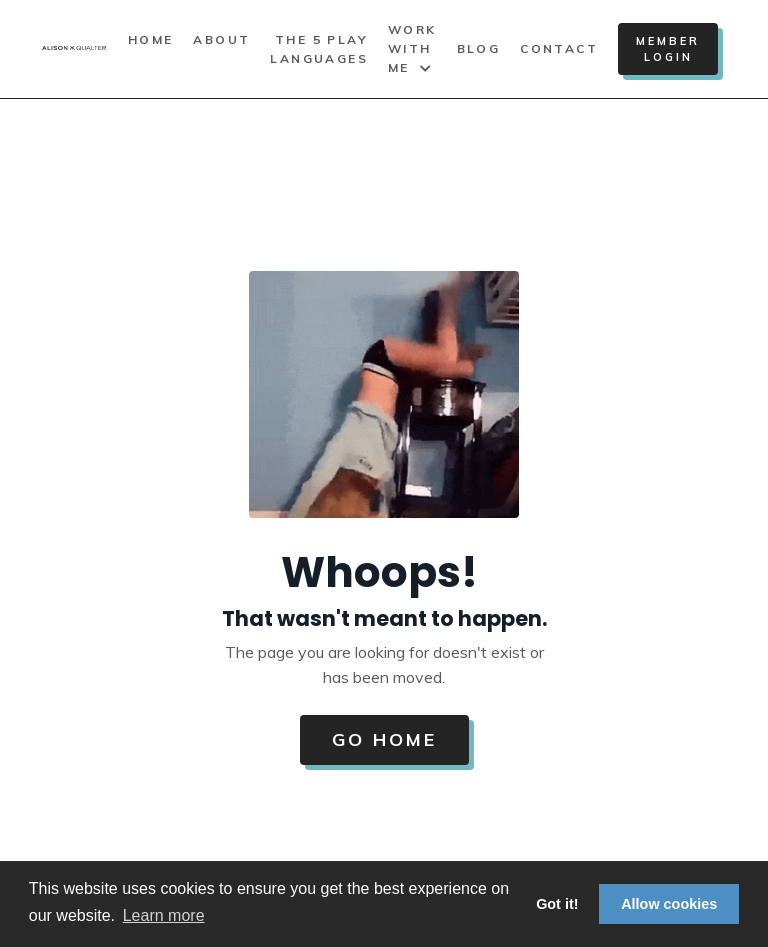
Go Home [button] (384, 739)
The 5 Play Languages (319, 49)
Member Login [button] (668, 49)
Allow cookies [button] (669, 904)
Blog (479, 48)
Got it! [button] (557, 904)
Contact (559, 48)
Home (151, 39)
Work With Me (412, 48)
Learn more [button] (164, 915)
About (221, 39)
